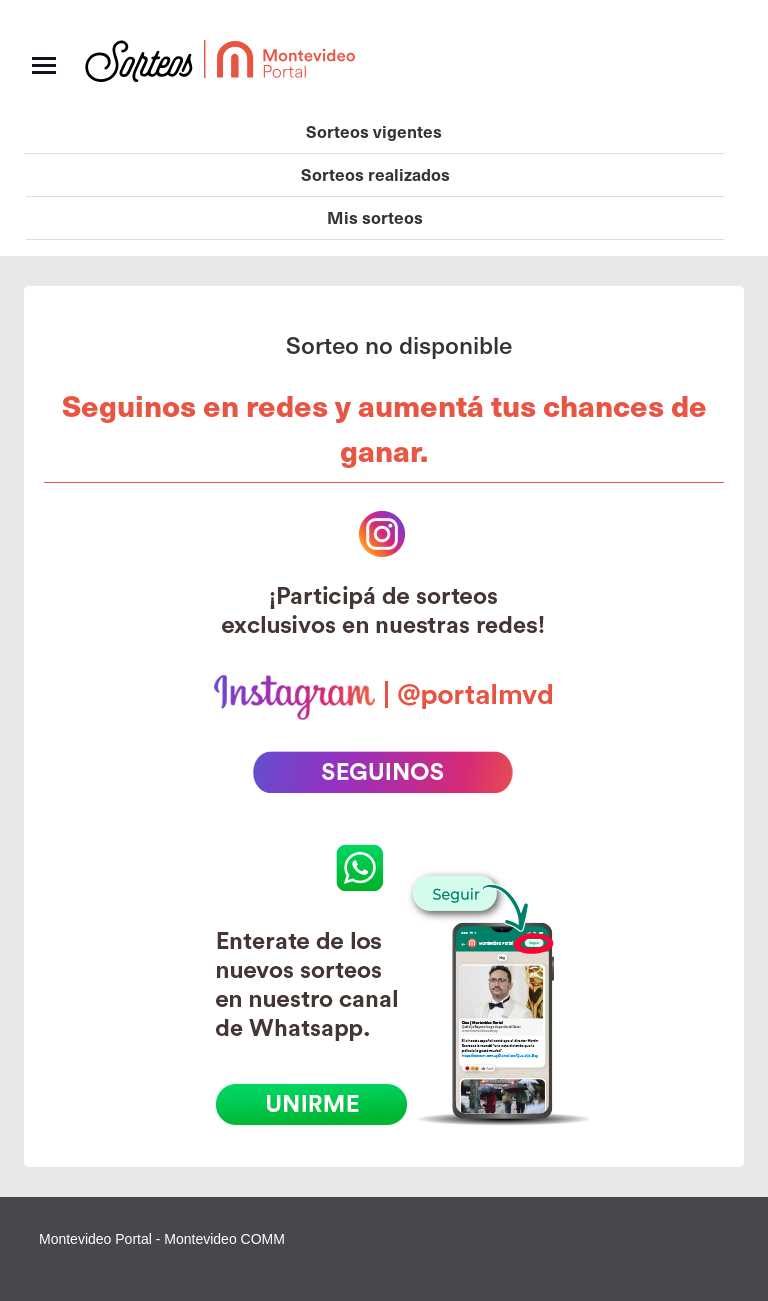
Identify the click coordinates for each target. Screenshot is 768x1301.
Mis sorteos (375, 217)
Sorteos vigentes (374, 131)
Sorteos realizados (375, 174)
